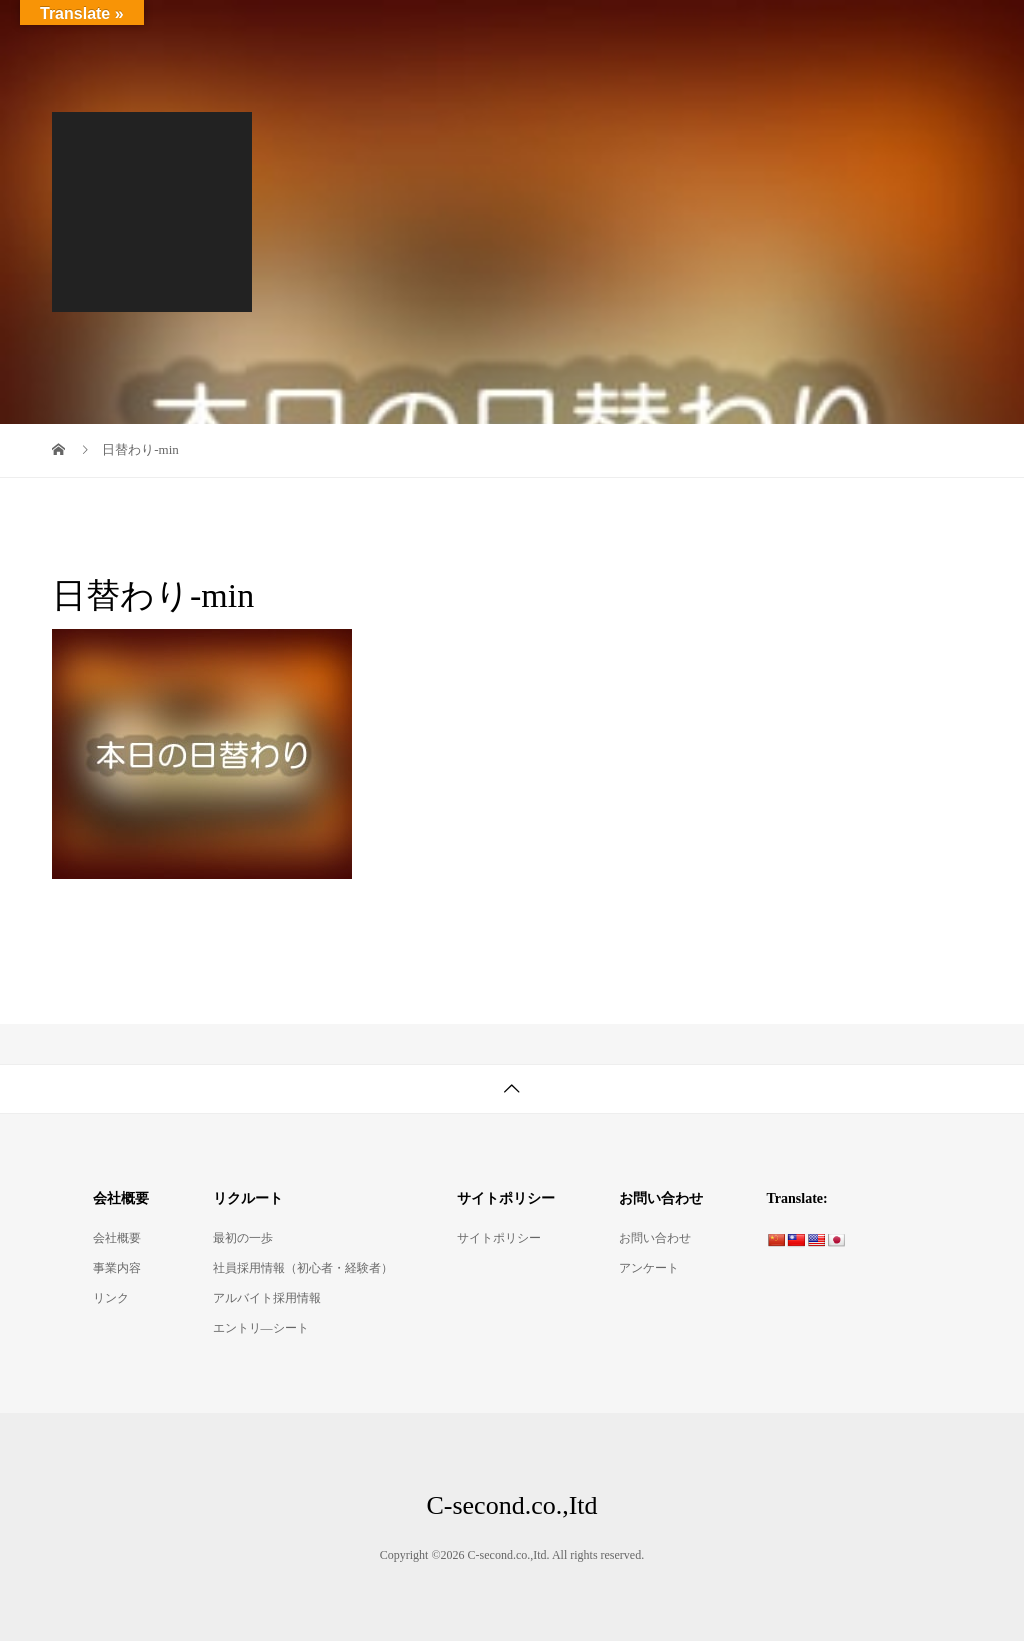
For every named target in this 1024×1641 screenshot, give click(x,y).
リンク (111, 1298)
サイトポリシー (499, 1238)
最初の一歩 (243, 1238)
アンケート (649, 1268)
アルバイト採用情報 (267, 1298)
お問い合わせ (655, 1238)
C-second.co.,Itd (142, 29)
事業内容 (117, 1268)
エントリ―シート (261, 1328)
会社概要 (117, 1238)
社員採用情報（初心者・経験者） (303, 1268)
